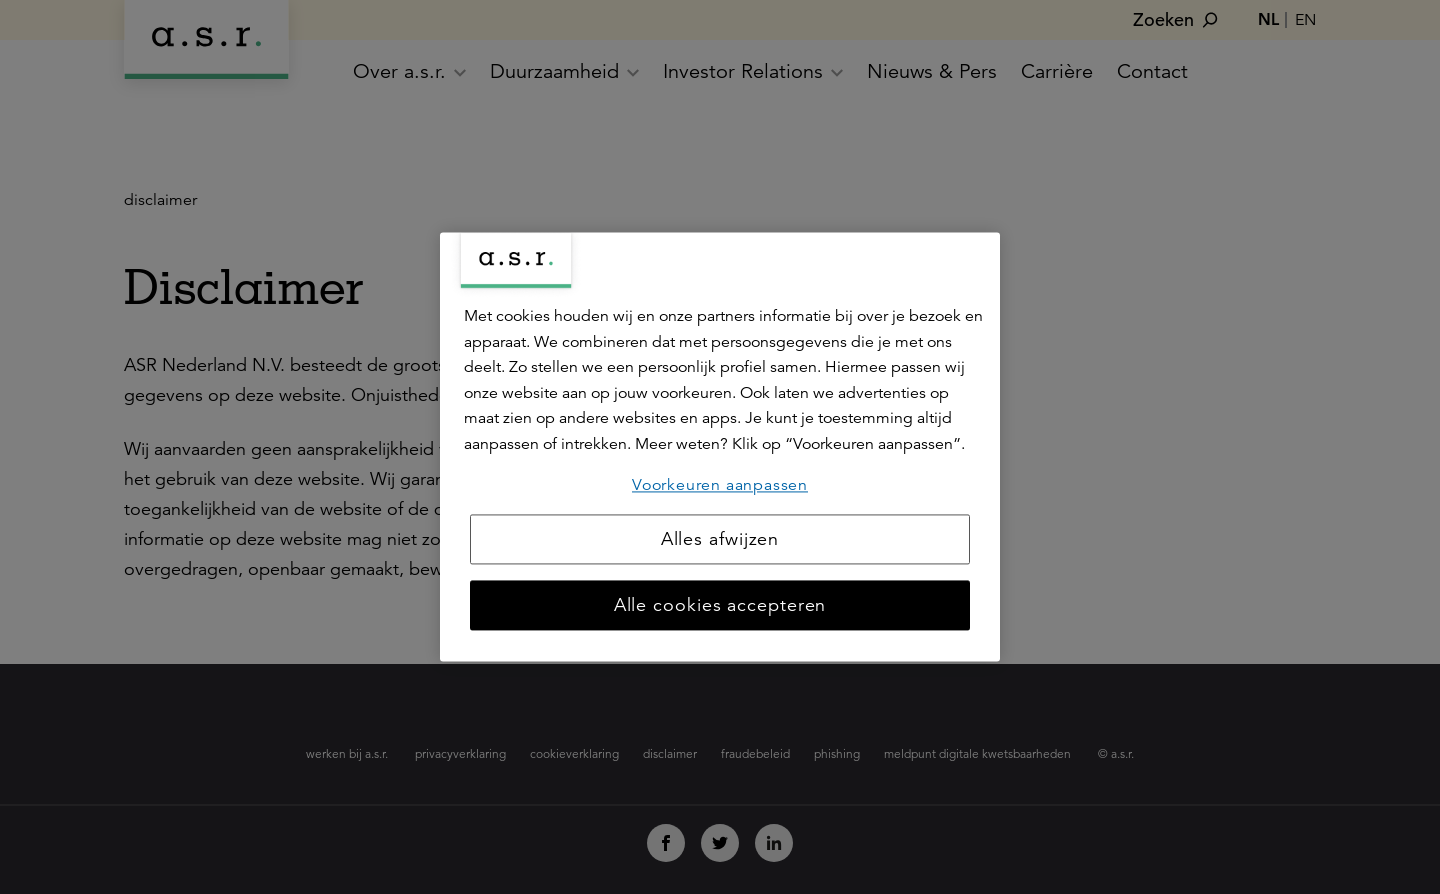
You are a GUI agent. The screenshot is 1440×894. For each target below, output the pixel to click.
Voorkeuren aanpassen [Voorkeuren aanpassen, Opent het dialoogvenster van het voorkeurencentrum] (720, 485)
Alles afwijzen (720, 540)
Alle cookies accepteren (720, 606)
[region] (720, 446)
